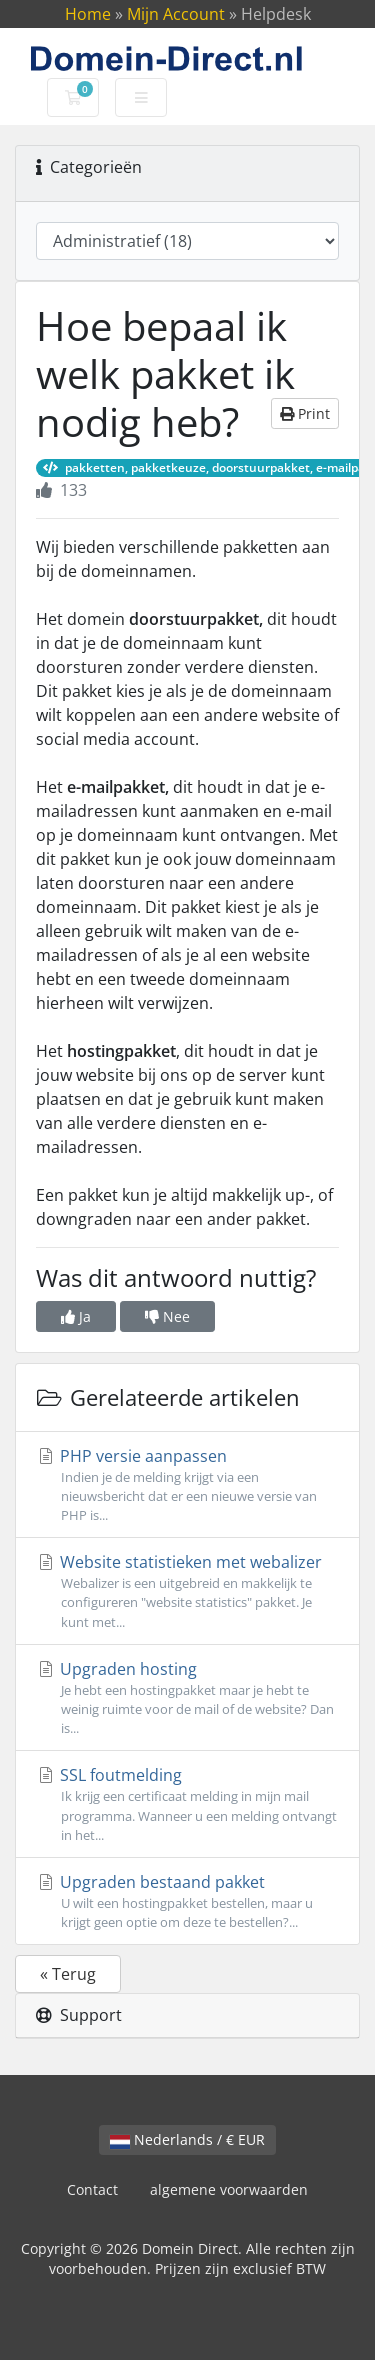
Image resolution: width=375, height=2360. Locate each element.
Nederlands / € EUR (187, 2139)
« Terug (68, 1974)
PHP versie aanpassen (187, 1485)
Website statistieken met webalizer (187, 1591)
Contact (92, 2189)
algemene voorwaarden (229, 2189)
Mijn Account (176, 14)
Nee (167, 1316)
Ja (76, 1316)
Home (88, 14)
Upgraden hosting (187, 1698)
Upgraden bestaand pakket (187, 1901)
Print (305, 413)
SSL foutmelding (187, 1804)
